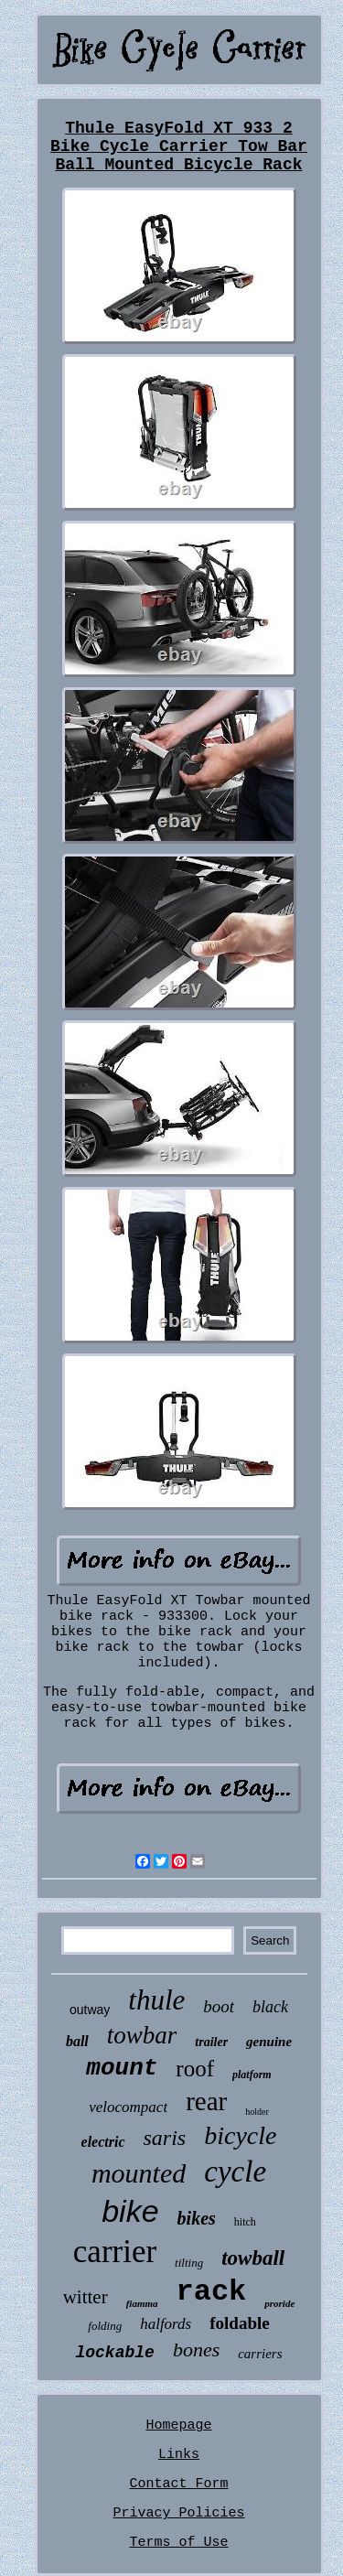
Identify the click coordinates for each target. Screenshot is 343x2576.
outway (90, 2009)
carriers (260, 2353)
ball (77, 2041)
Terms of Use (178, 2542)
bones (196, 2349)
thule (156, 2000)
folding (105, 2326)
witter (85, 2297)
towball (252, 2258)
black (270, 2007)
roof (195, 2068)
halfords (165, 2324)
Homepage (178, 2425)
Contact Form (178, 2484)
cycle (235, 2171)
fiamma (142, 2303)
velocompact (128, 2107)
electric (103, 2142)
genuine (269, 2041)
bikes (196, 2218)
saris (165, 2138)
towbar (142, 2035)
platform (252, 2074)
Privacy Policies (178, 2513)
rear (206, 2101)
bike (130, 2210)
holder (257, 2112)
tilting (189, 2262)
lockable (114, 2353)
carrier (114, 2251)
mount (121, 2068)
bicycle (240, 2135)
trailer (211, 2042)
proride (279, 2303)
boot (218, 2006)
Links (178, 2455)
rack (212, 2292)
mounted (138, 2173)
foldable (239, 2323)
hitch (245, 2221)
